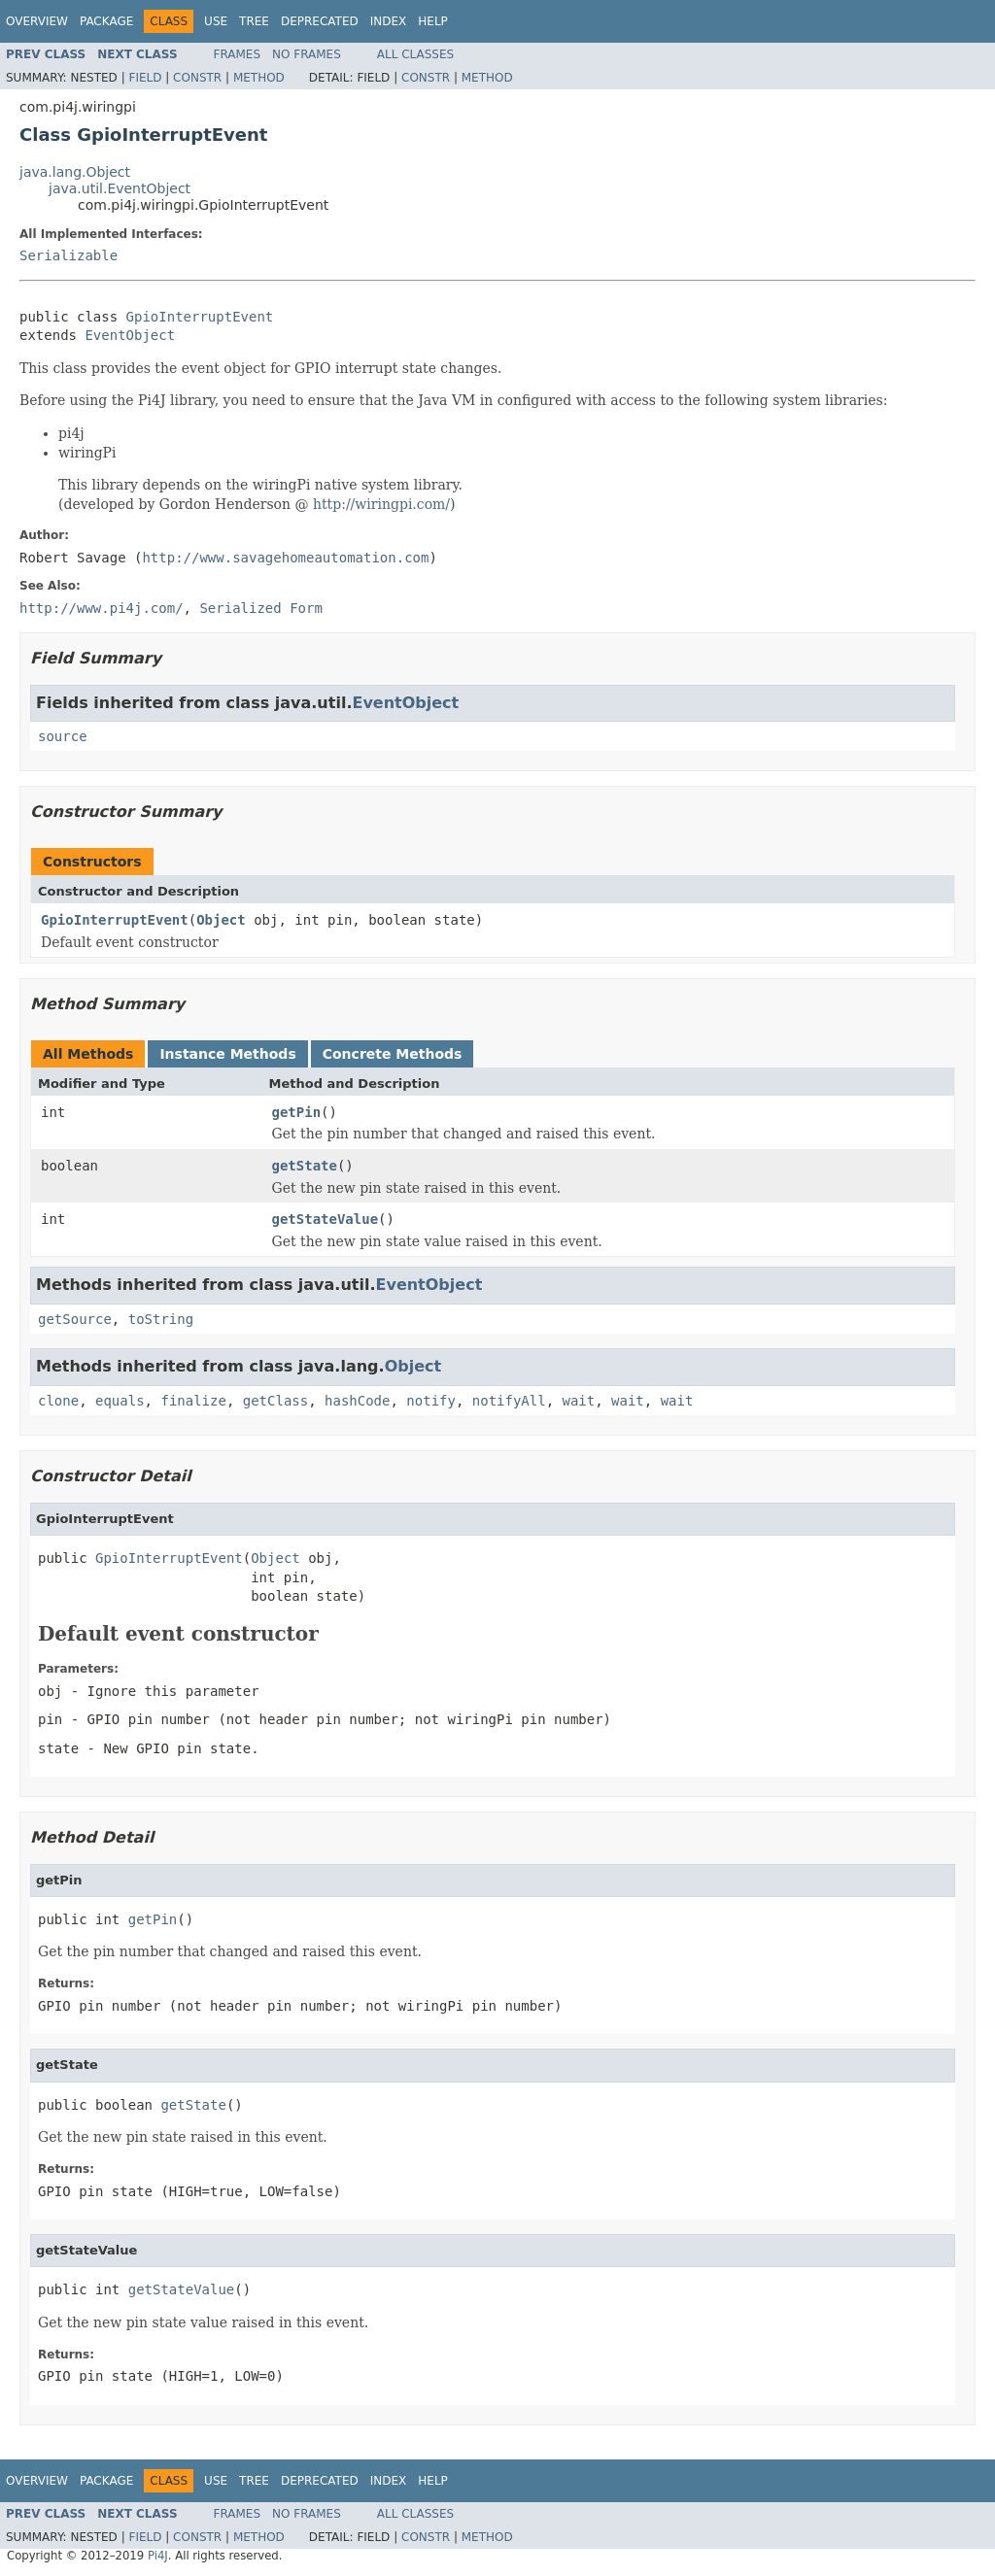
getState (304, 1165)
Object (221, 920)
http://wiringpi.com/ (381, 504)
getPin (297, 1112)
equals (120, 1400)
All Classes (415, 54)
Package (106, 21)
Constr (197, 78)
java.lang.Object (74, 172)
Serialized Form (260, 608)
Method (259, 78)
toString (160, 1319)
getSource (75, 1319)
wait (579, 1400)
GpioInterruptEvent (200, 316)
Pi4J (158, 2555)
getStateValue (325, 1219)
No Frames (306, 54)
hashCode (357, 1400)
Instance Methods (227, 1054)
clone (58, 1400)
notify (431, 1400)
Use (215, 21)
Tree (254, 21)
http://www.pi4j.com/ (101, 608)
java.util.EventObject (119, 188)
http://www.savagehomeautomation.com (285, 557)
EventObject (130, 335)
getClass (275, 1400)
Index (388, 21)
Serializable (68, 255)
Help (433, 21)
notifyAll (509, 1400)
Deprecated (320, 21)
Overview (37, 21)
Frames (237, 54)
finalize (192, 1400)
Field (144, 78)
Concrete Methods (393, 1054)
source (62, 736)
